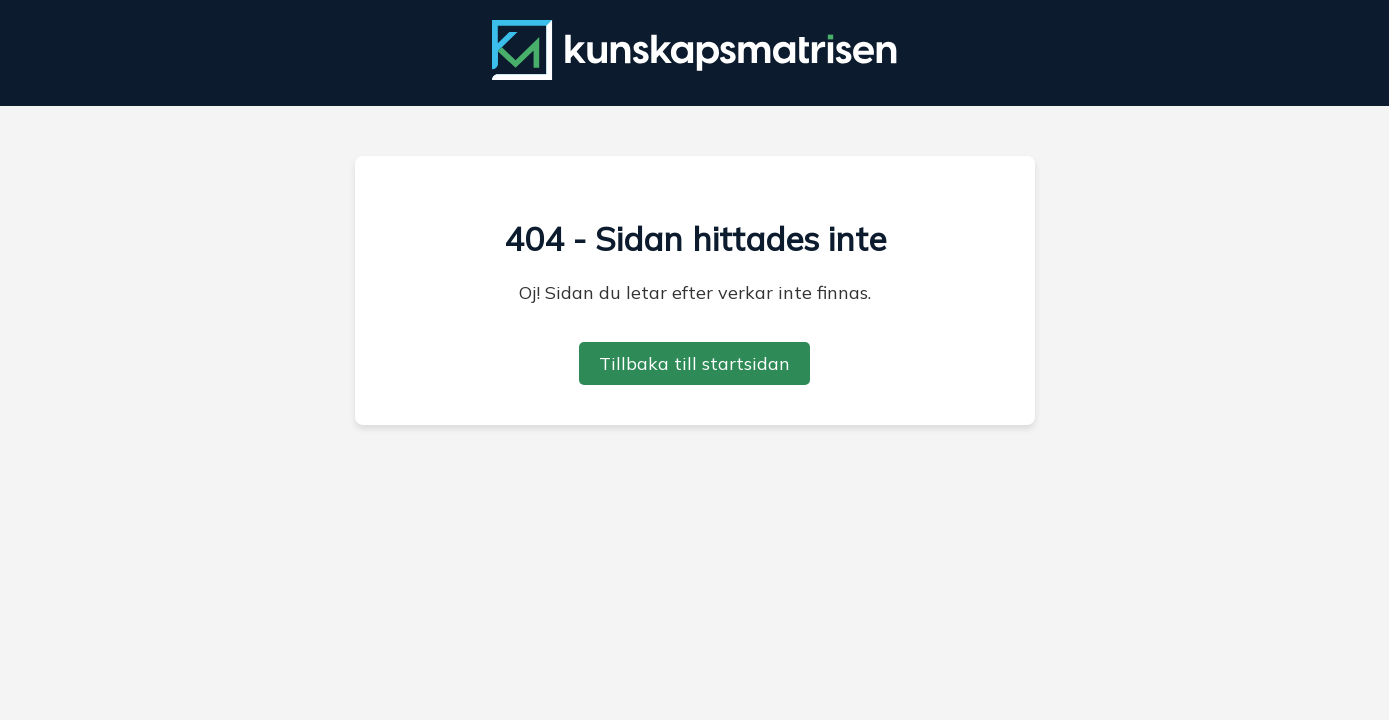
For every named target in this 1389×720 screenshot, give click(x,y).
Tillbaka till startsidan (694, 363)
